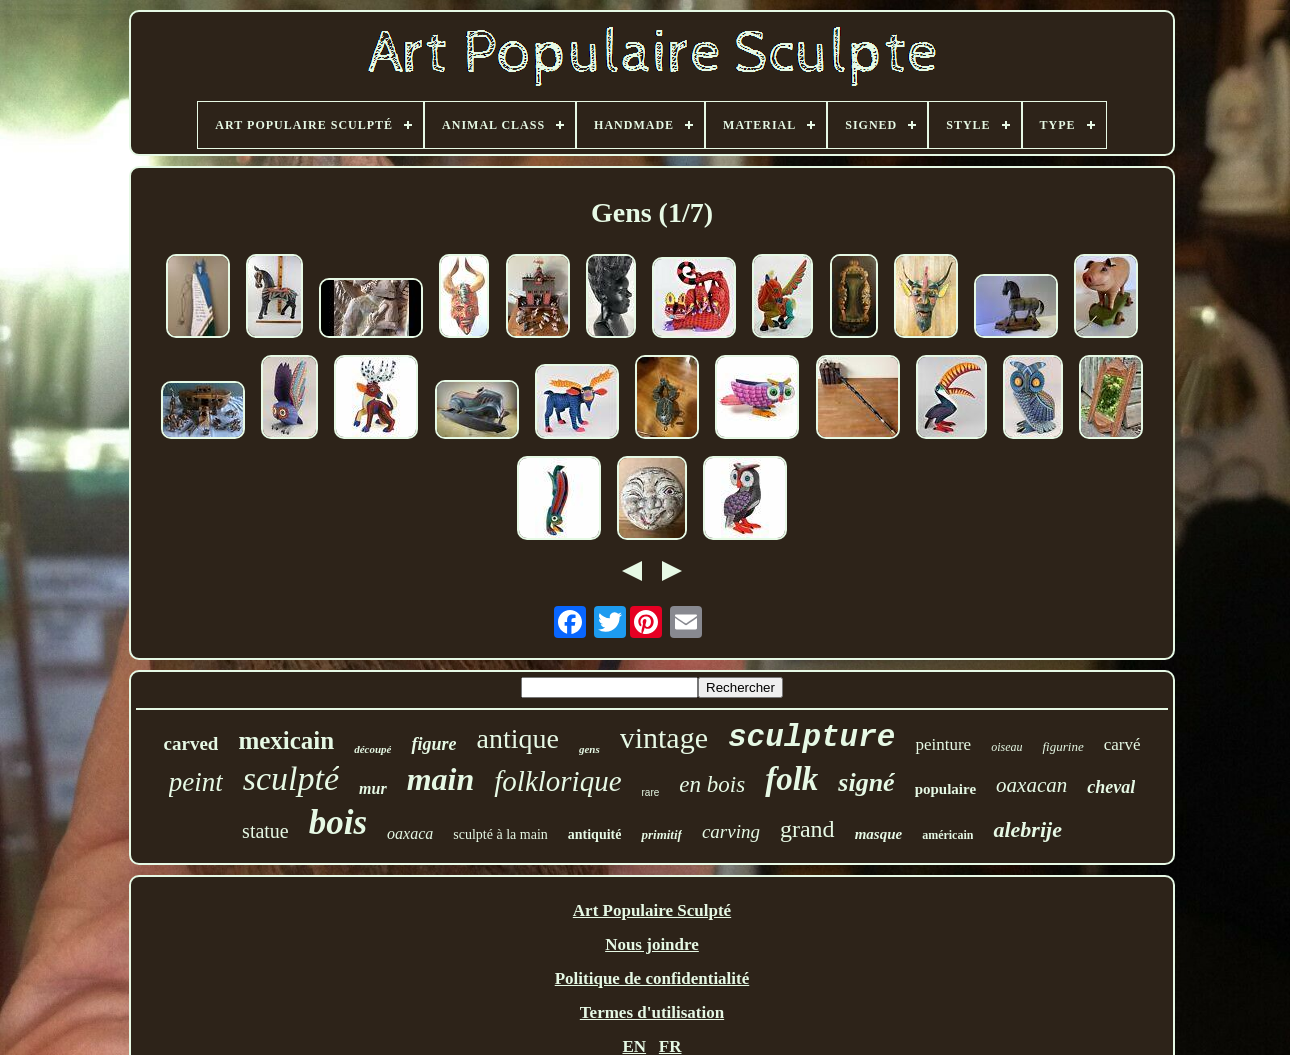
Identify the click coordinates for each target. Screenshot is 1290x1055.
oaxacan (1031, 785)
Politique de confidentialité (652, 978)
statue (265, 831)
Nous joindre (652, 944)
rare (651, 792)
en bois (712, 784)
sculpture (811, 737)
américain (947, 835)
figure (433, 744)
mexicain (286, 740)
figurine (1062, 746)
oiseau (1006, 747)
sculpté (291, 778)
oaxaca (410, 833)
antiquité (595, 834)
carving (731, 831)
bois (338, 822)
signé (866, 782)
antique (517, 738)
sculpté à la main (500, 834)
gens (589, 749)
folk (791, 779)
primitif (661, 834)
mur (373, 788)
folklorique (557, 781)
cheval (1111, 787)
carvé (1122, 744)
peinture (943, 744)
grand (807, 829)
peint (196, 782)
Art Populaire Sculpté (652, 910)
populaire (945, 789)
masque (879, 834)
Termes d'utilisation (652, 1012)
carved (191, 743)
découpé (372, 749)
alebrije (1027, 829)
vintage (664, 737)
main (441, 779)
